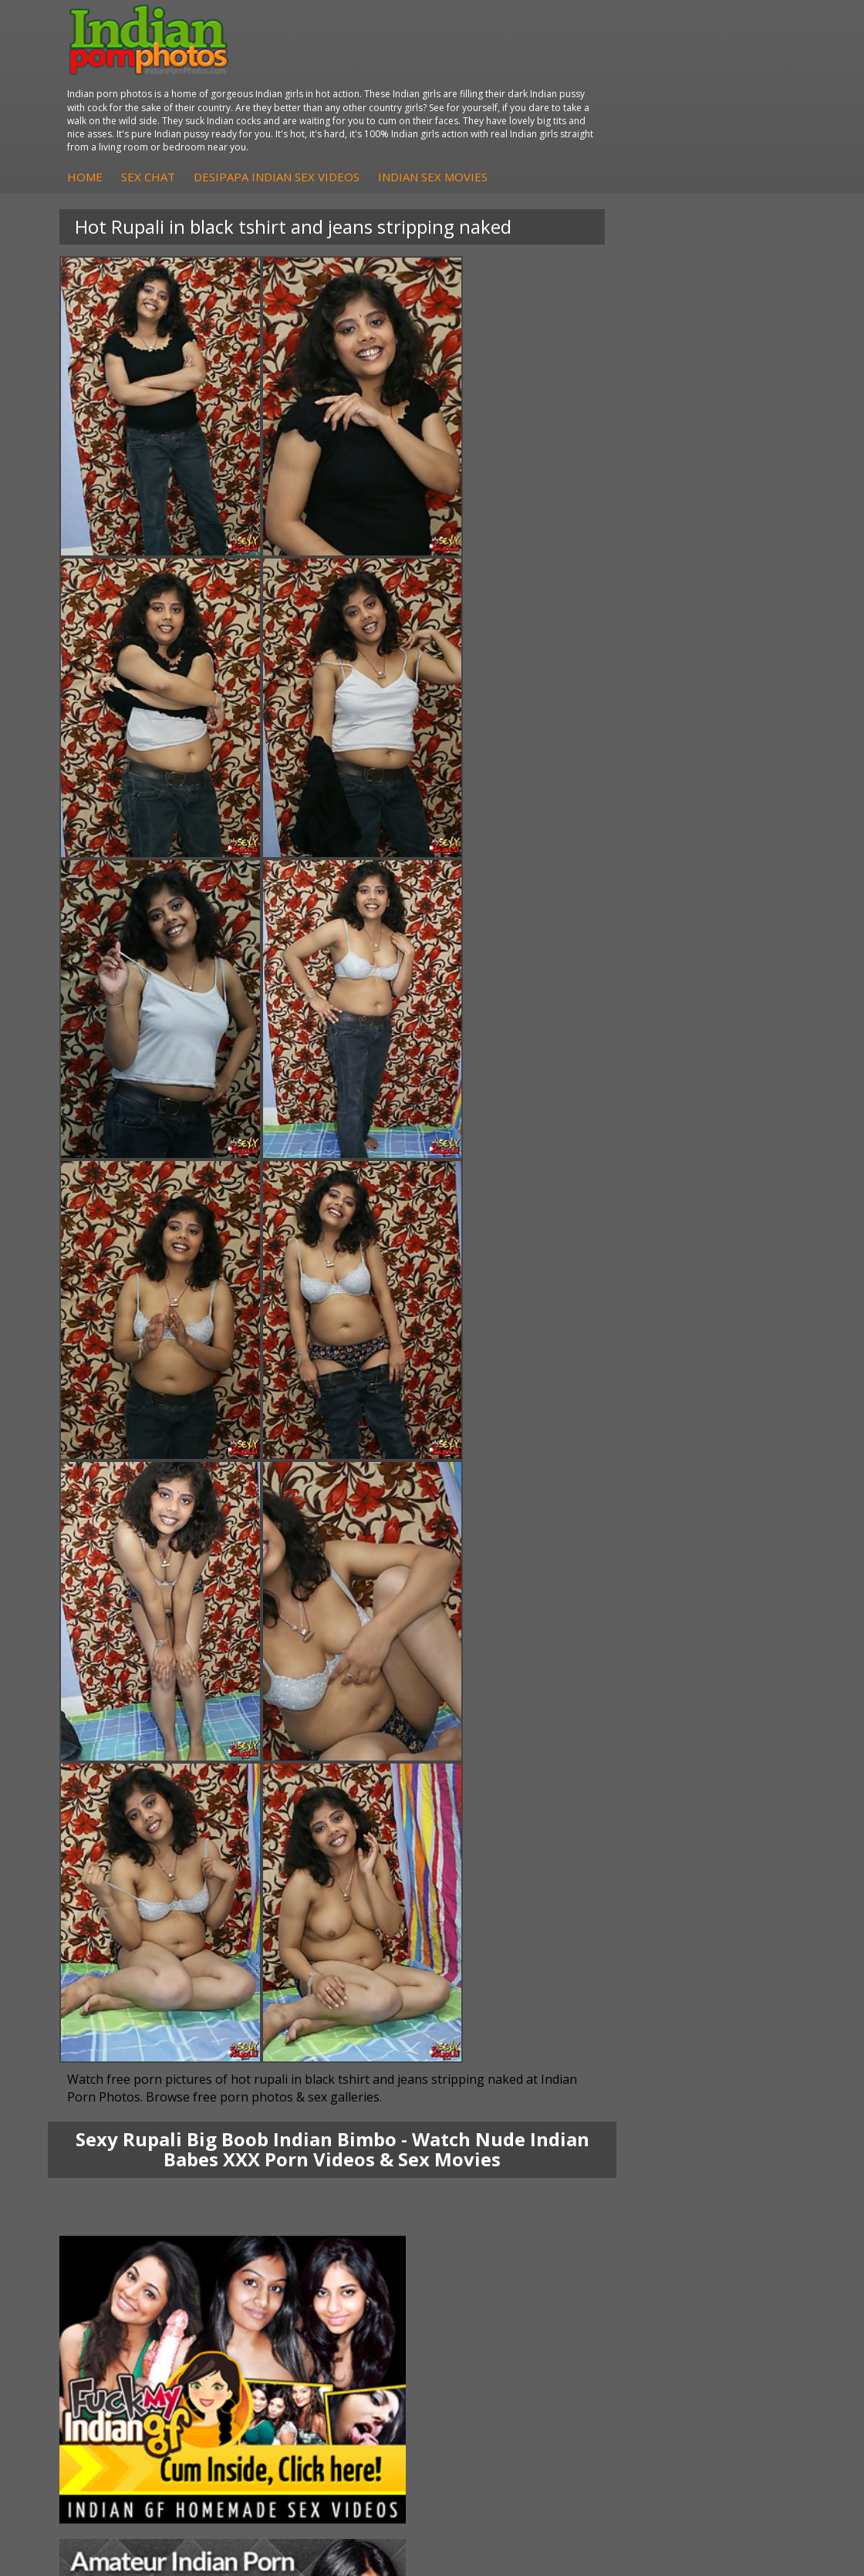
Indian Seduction (134, 2278)
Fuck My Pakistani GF (393, 2201)
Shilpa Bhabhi (126, 2201)
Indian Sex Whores (139, 2263)
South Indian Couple (143, 2186)
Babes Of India (377, 2263)
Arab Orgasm (373, 2247)
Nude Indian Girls (135, 2325)
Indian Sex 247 (376, 2309)
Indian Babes (619, 2186)
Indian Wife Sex (625, 2294)
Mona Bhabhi (126, 2124)
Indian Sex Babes (136, 2309)
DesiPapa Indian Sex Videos (537, 95)
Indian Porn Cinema (142, 2247)
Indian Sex (365, 2155)
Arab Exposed (374, 2139)
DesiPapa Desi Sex (387, 2170)
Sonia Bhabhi (126, 2139)
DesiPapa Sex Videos (639, 2124)
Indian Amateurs (628, 2170)
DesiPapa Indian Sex (391, 2124)
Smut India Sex (624, 2309)
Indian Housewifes (386, 2186)
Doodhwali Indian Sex (641, 2263)
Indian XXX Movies (632, 2325)
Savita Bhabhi (127, 2170)
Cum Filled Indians (385, 2278)
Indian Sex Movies (693, 95)
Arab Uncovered (627, 2201)
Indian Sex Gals (131, 2294)
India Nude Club (379, 2294)
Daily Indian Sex (626, 2278)
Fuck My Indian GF (633, 2155)
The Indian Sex (623, 2247)
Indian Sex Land (379, 2325)
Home (345, 95)
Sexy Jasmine (126, 2155)
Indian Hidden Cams (637, 2139)
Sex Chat (409, 95)
